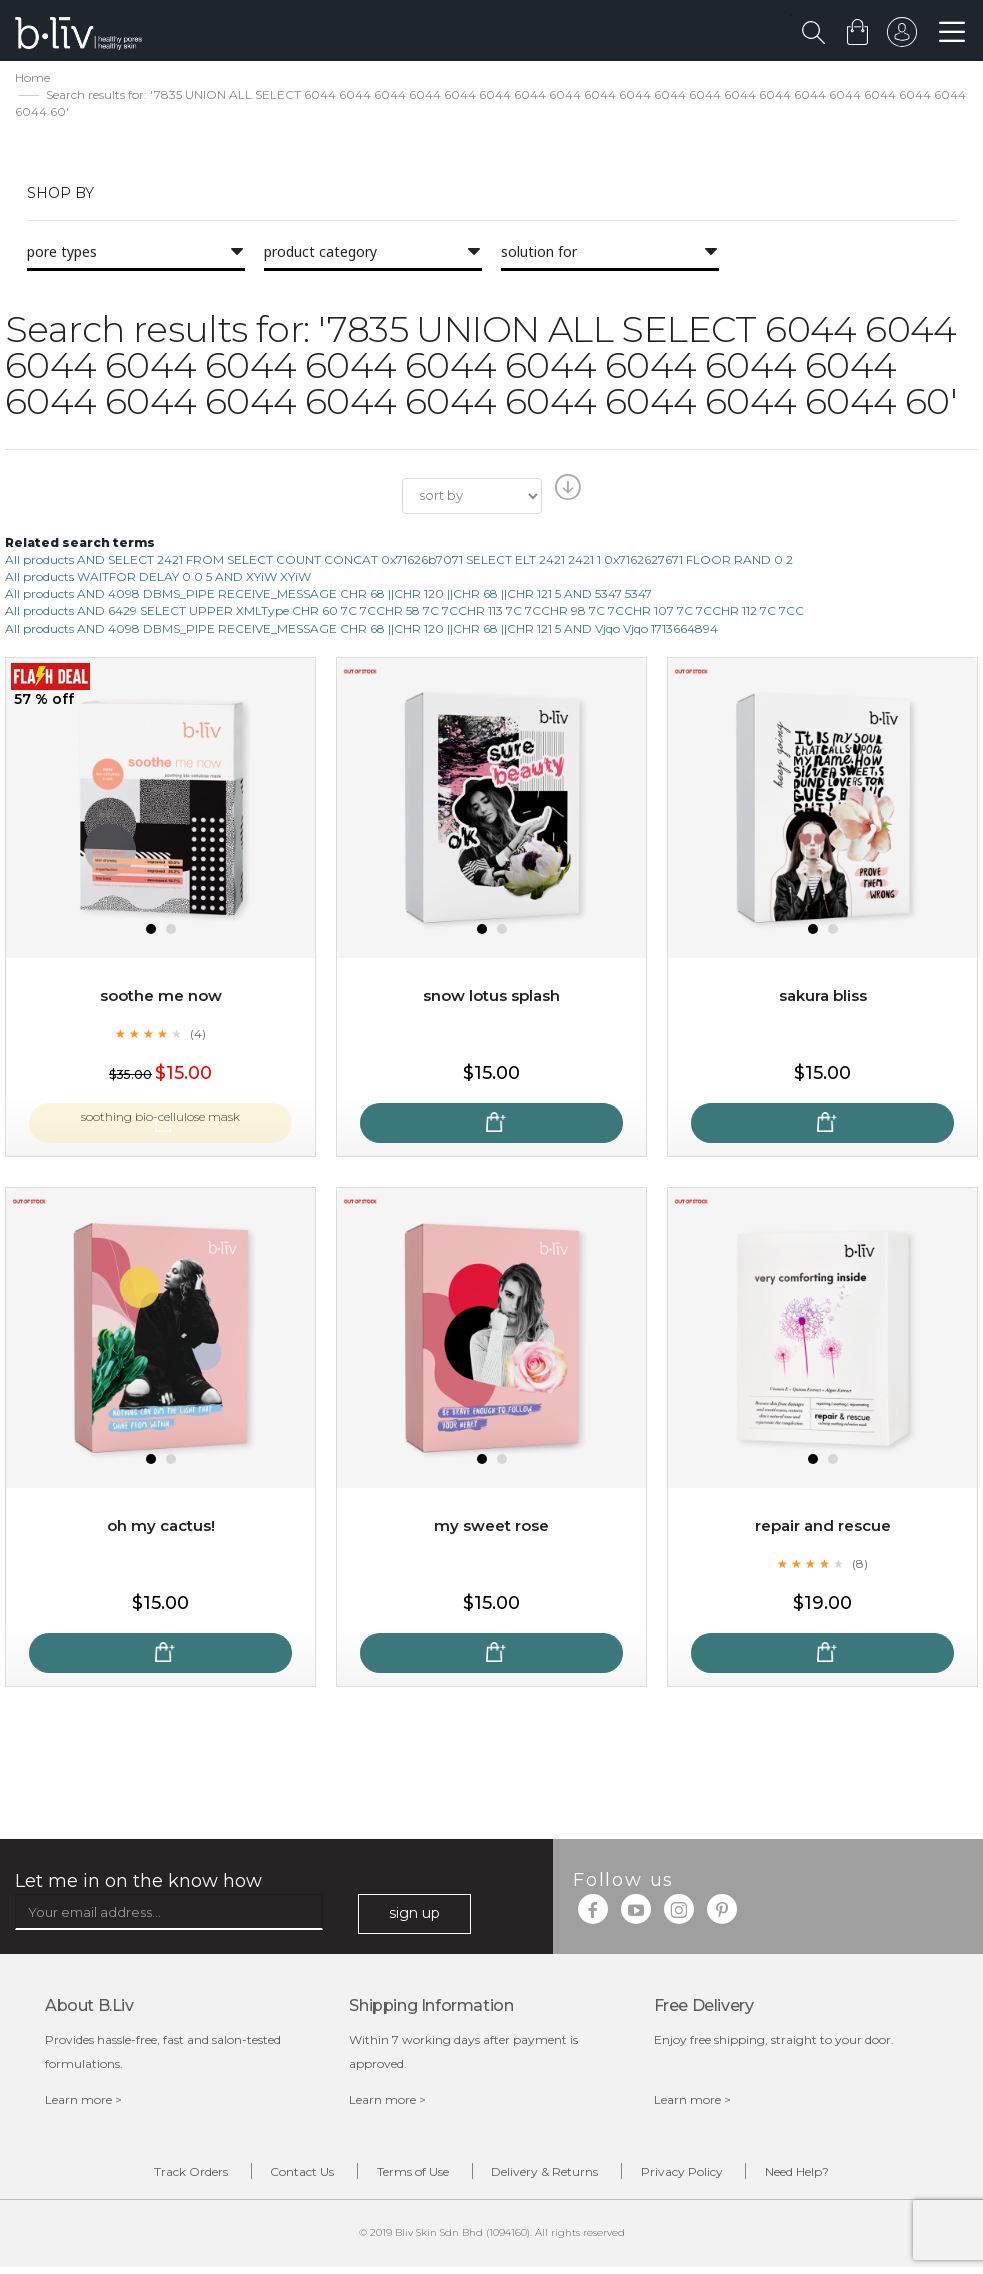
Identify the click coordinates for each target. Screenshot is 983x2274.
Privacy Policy (713, 2176)
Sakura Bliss (823, 997)
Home (32, 80)
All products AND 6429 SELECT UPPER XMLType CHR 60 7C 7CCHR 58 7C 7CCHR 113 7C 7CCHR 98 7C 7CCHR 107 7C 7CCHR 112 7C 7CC (404, 613)
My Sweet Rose (492, 1527)
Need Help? (849, 2176)
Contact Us (272, 2176)
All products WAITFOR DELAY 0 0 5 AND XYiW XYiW (158, 579)
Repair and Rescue (822, 1527)
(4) (198, 1035)
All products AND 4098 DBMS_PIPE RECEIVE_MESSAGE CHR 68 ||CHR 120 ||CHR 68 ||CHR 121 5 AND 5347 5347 (328, 596)
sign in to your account (900, 37)
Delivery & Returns (555, 2176)
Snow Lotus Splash (491, 997)
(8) (860, 1565)
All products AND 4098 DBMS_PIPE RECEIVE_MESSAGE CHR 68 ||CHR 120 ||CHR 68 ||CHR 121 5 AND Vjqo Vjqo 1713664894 (361, 630)
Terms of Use (403, 2176)
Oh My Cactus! (161, 1527)
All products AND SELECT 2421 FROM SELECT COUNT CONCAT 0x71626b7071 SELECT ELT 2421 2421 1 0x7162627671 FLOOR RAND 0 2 (399, 562)
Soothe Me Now (161, 997)
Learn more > (83, 2102)
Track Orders (140, 2176)
